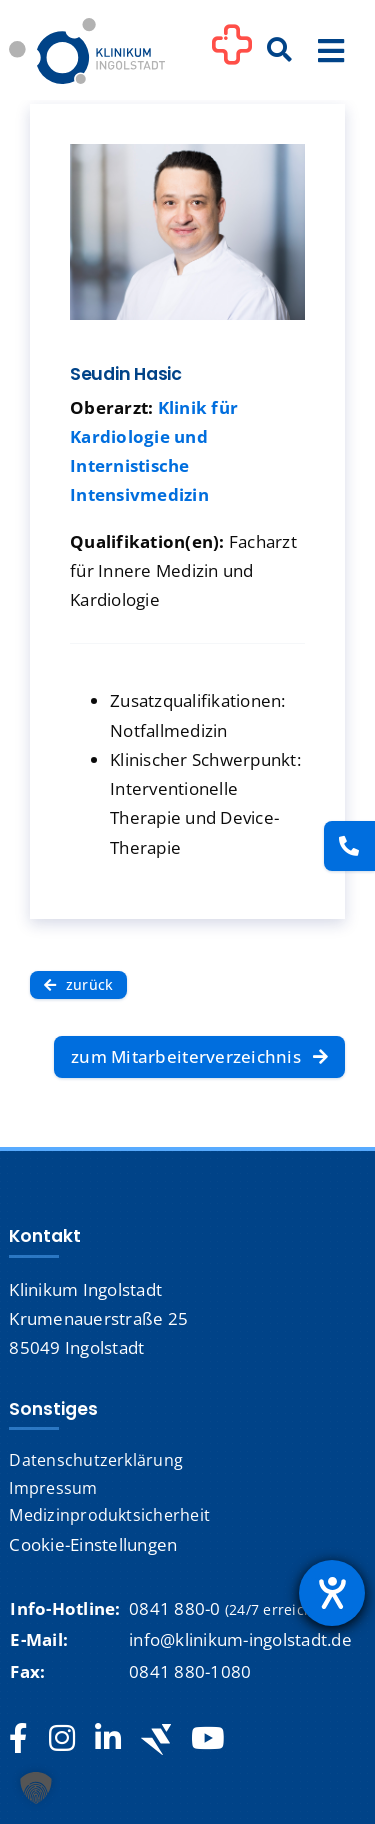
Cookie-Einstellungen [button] (93, 1544)
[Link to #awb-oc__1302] (232, 54)
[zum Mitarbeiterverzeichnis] (199, 1057)
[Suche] (280, 51)
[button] (36, 1788)
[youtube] (207, 1739)
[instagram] (62, 1739)
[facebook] (18, 1739)
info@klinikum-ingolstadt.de (240, 1639)
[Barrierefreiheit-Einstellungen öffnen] (332, 1593)
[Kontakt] (349, 846)
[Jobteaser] (156, 1739)
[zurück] (78, 984)
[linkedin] (108, 1739)
